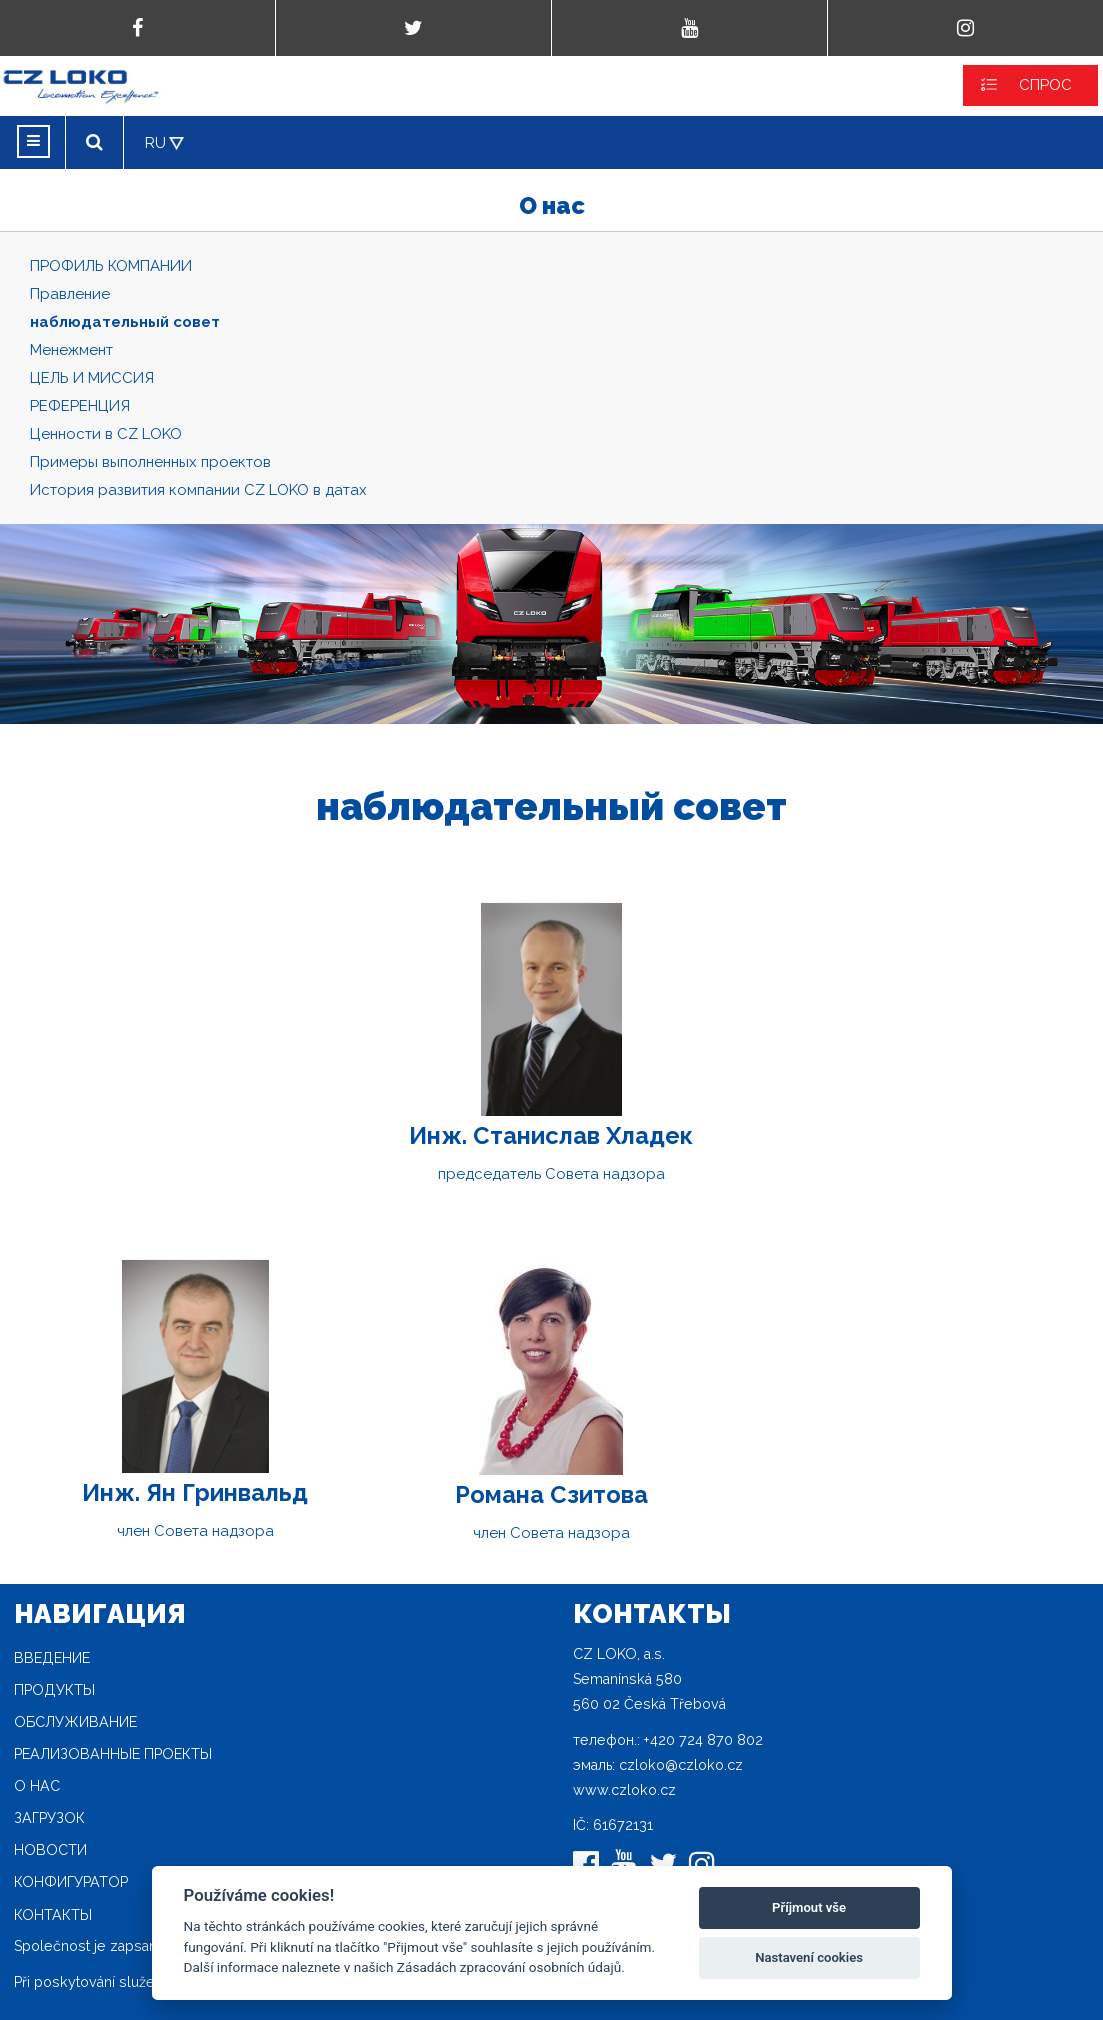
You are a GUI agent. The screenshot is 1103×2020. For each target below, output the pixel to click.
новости (50, 1850)
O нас (37, 1786)
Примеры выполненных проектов (150, 462)
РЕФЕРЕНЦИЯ (80, 406)
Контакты (53, 1915)
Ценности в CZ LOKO (106, 434)
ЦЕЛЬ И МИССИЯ (92, 378)
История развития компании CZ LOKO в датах (198, 490)
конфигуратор (71, 1882)
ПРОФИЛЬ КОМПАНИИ (111, 266)
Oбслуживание (75, 1722)
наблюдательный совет (125, 322)
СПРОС (1045, 85)
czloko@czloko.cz (681, 1765)
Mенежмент (71, 350)
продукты (54, 1690)
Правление (70, 294)
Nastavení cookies (809, 1957)
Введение (52, 1658)
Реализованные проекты (113, 1754)
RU (155, 143)
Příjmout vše (809, 1907)
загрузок (49, 1818)
